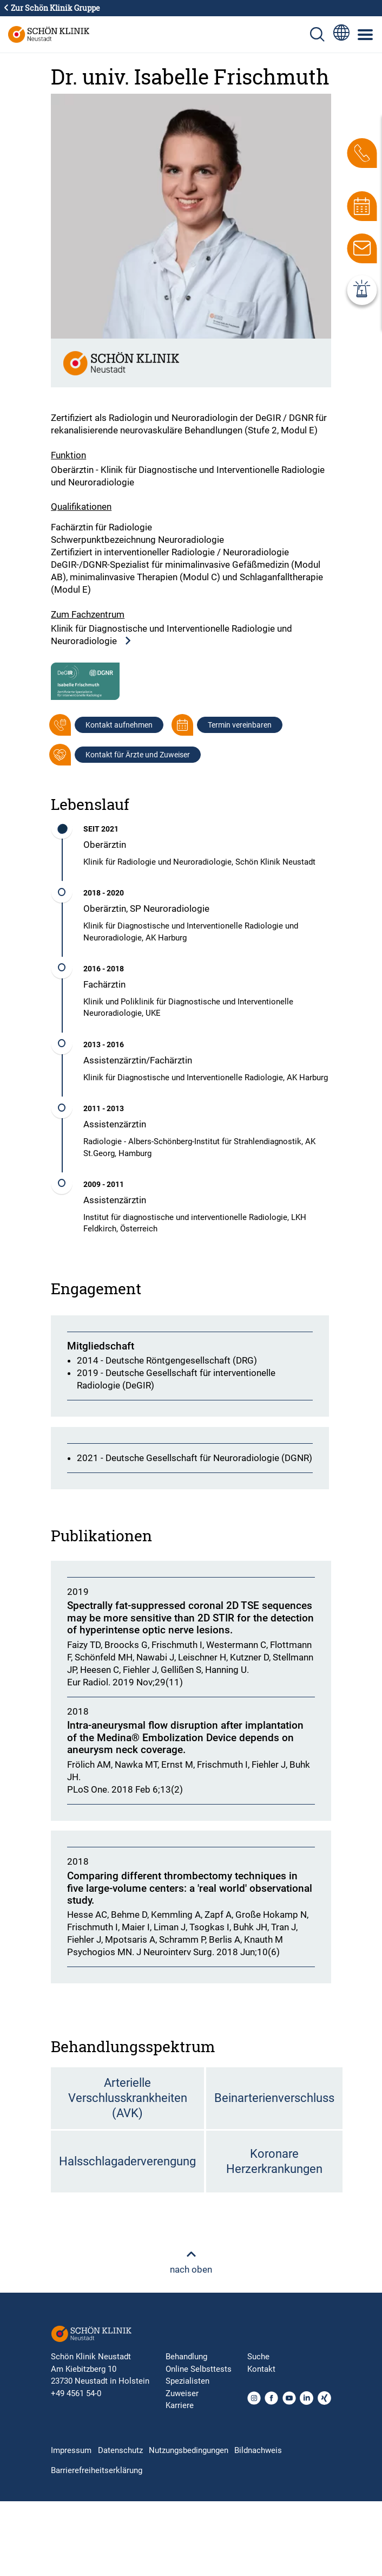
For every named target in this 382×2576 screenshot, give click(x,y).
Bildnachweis (258, 2450)
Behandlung (186, 2356)
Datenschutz (120, 2450)
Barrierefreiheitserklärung (96, 2470)
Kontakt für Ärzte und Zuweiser (137, 754)
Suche (258, 2356)
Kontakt (261, 2369)
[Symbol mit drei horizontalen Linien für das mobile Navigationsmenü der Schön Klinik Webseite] (366, 34)
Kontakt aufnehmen (119, 725)
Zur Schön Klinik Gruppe (51, 8)
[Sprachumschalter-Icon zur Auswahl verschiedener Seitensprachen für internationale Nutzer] (341, 34)
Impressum (71, 2450)
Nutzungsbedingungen (188, 2450)
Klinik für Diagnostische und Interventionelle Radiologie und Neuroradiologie (171, 635)
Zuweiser (182, 2393)
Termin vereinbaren (240, 725)
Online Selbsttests (199, 2369)
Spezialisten (187, 2381)
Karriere (180, 2405)
